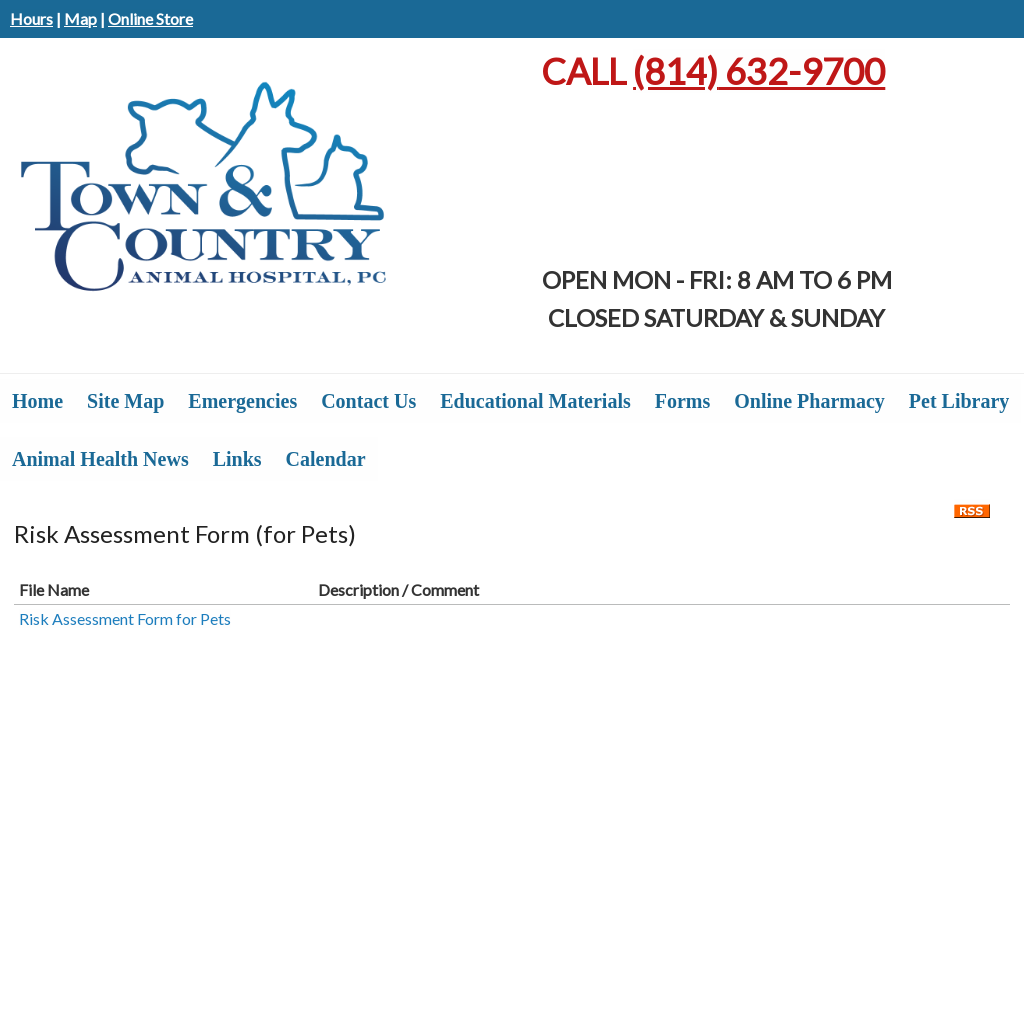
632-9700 (759, 71)
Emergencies (242, 401)
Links (237, 459)
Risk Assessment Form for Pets (125, 618)
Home (37, 401)
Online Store (150, 18)
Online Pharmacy (809, 401)
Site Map (125, 401)
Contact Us (368, 401)
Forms (683, 401)
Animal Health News (100, 459)
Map (80, 18)
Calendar (326, 459)
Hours (31, 18)
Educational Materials (535, 401)
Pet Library (959, 401)
